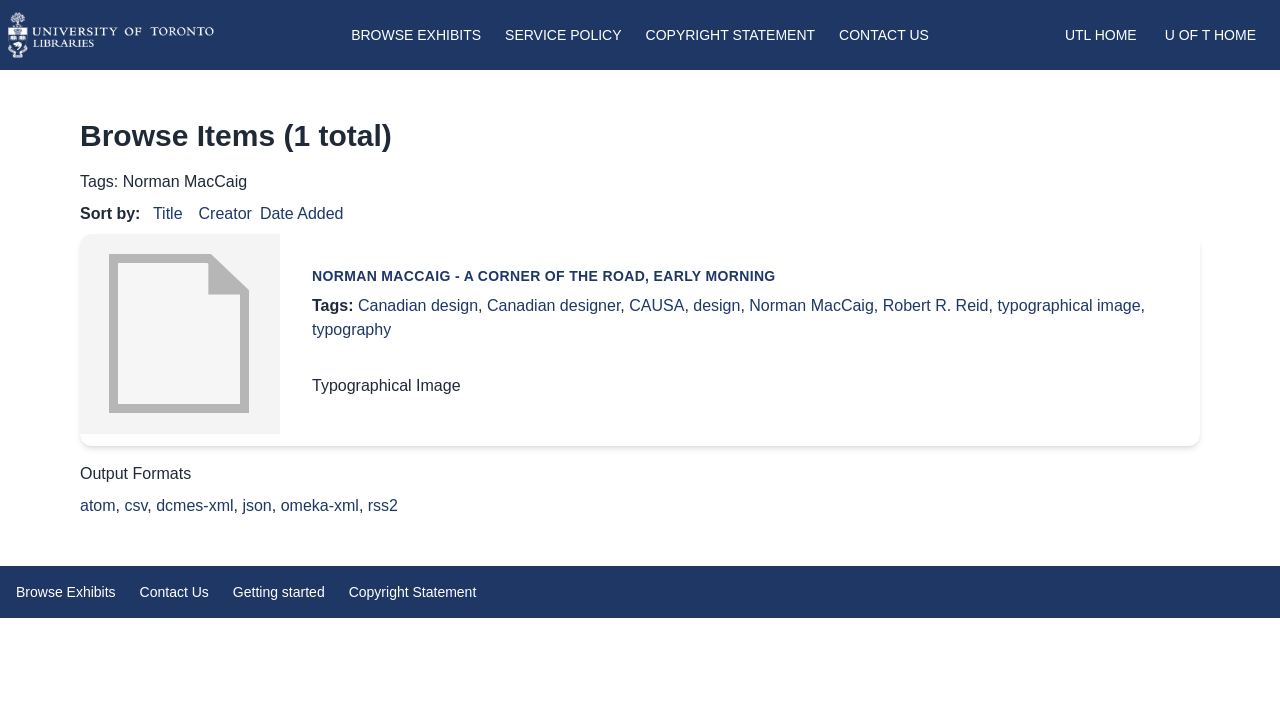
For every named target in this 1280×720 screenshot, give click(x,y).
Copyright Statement (731, 35)
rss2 (383, 505)
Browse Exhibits (416, 35)
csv (135, 505)
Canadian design (418, 305)
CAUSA (656, 305)
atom (98, 505)
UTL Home (1101, 35)
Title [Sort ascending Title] (168, 213)
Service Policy (563, 35)
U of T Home (1210, 35)
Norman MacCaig (811, 305)
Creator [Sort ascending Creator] (225, 213)
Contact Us (884, 35)
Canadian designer (553, 305)
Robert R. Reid (936, 305)
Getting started (279, 592)
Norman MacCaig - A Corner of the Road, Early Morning (544, 276)
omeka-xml (320, 505)
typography (351, 329)
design (716, 305)
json (256, 505)
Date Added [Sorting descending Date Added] (302, 213)
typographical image (1068, 305)
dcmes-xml (194, 505)
